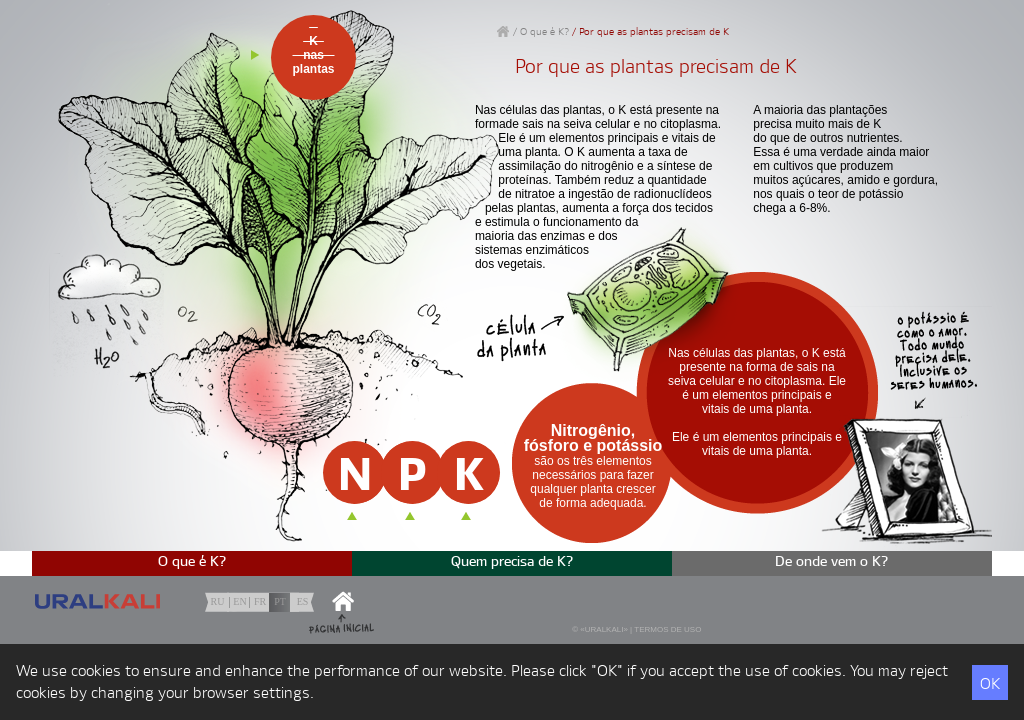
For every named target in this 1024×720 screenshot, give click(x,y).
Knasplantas (313, 55)
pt (280, 601)
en (239, 601)
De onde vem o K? (832, 561)
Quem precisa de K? (512, 561)
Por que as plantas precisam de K (654, 32)
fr (260, 601)
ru (218, 601)
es (303, 601)
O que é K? (544, 32)
